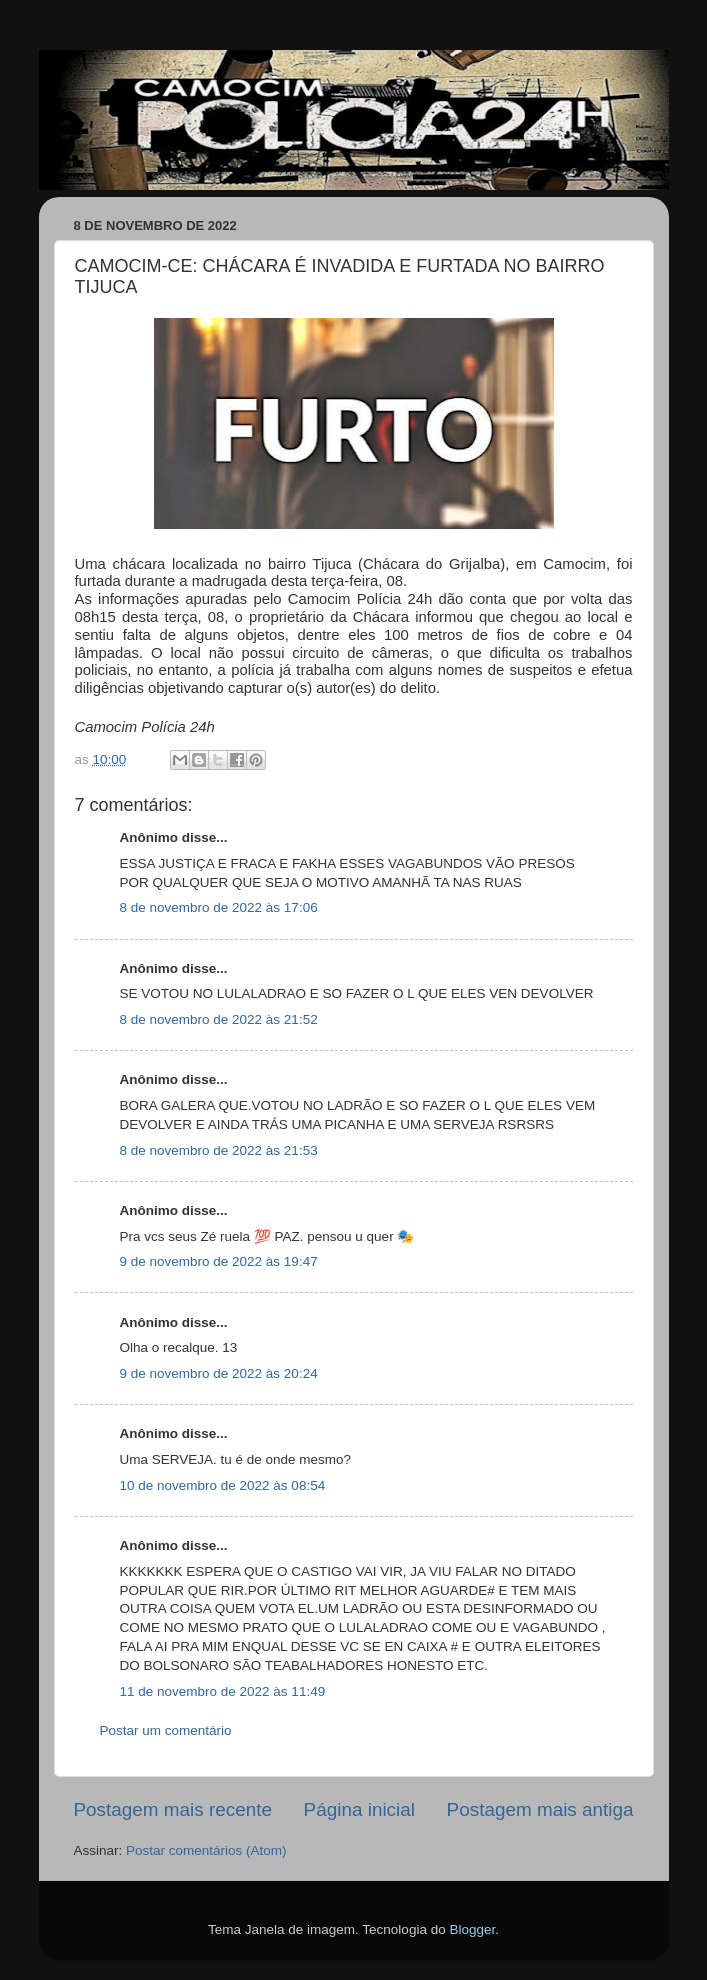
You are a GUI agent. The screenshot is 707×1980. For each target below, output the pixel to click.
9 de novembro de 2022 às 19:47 (219, 1261)
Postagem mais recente (173, 1809)
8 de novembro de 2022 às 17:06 (219, 907)
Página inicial (359, 1809)
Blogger (472, 1929)
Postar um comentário (166, 1730)
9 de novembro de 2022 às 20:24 (219, 1373)
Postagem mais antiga (540, 1809)
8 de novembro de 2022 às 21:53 (219, 1150)
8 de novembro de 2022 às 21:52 (219, 1019)
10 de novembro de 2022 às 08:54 (223, 1485)
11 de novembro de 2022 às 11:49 (223, 1691)
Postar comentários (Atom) (206, 1850)
